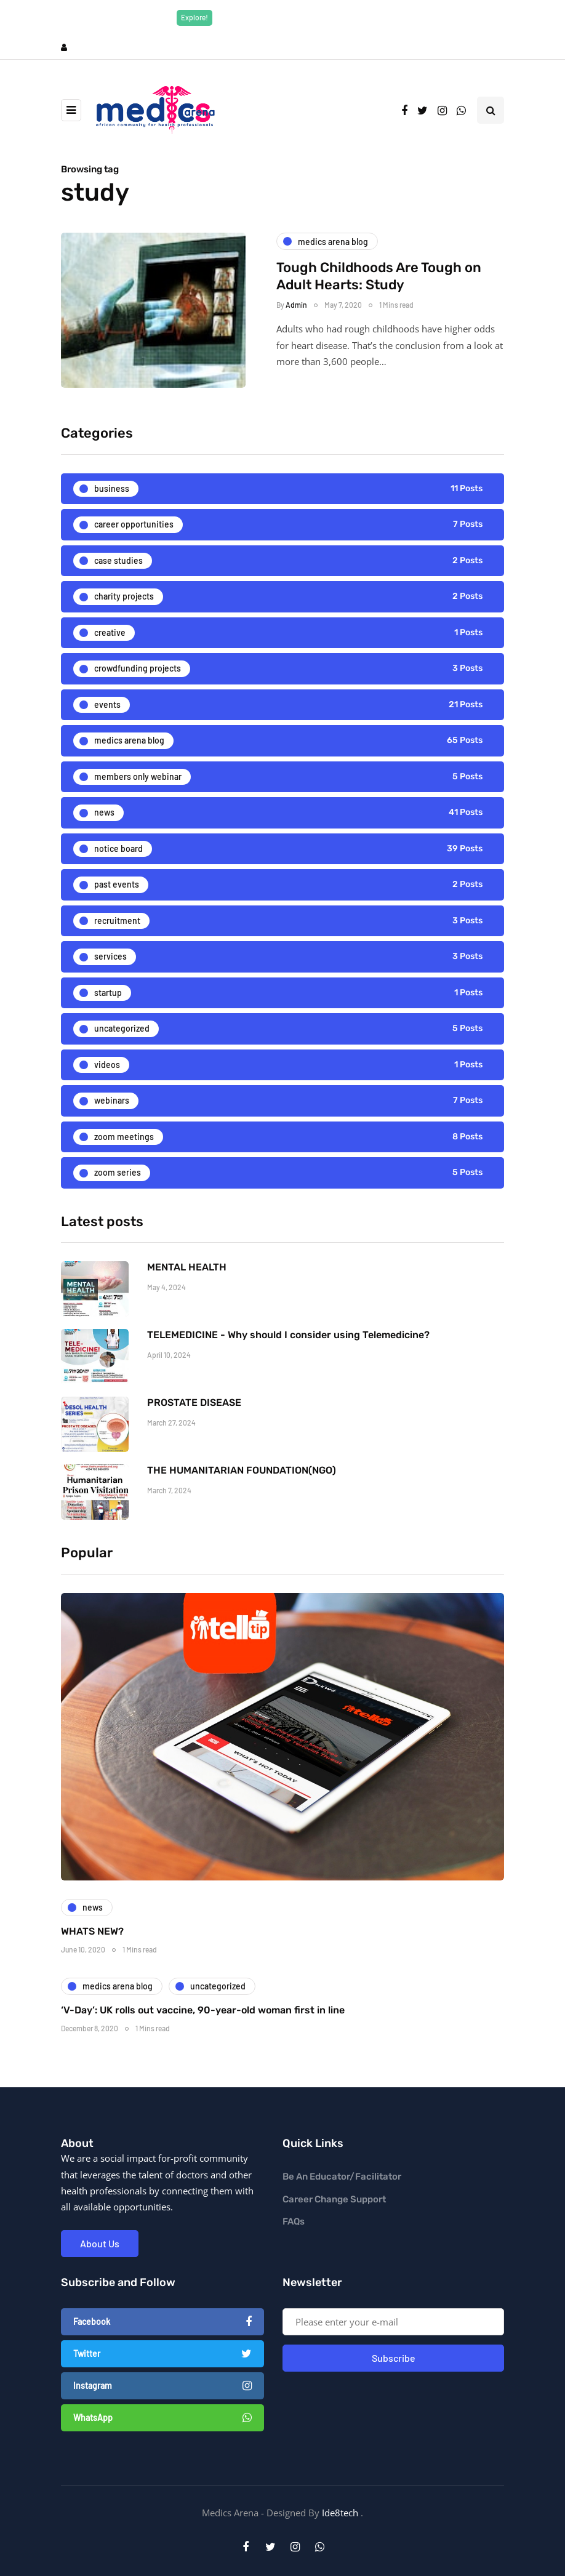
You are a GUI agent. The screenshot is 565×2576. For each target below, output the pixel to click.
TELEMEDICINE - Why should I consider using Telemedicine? (288, 1359)
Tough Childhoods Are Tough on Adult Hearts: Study (378, 276)
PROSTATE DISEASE (194, 1427)
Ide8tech (340, 2512)
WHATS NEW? (92, 1955)
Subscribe (393, 2358)
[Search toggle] (490, 110)
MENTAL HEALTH (186, 1292)
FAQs (293, 2221)
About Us (99, 2243)
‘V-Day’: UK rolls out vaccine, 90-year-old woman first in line (203, 2034)
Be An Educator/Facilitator (341, 2176)
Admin (296, 304)
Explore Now (367, 17)
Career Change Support (334, 2199)
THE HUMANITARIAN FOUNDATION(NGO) (241, 1495)
